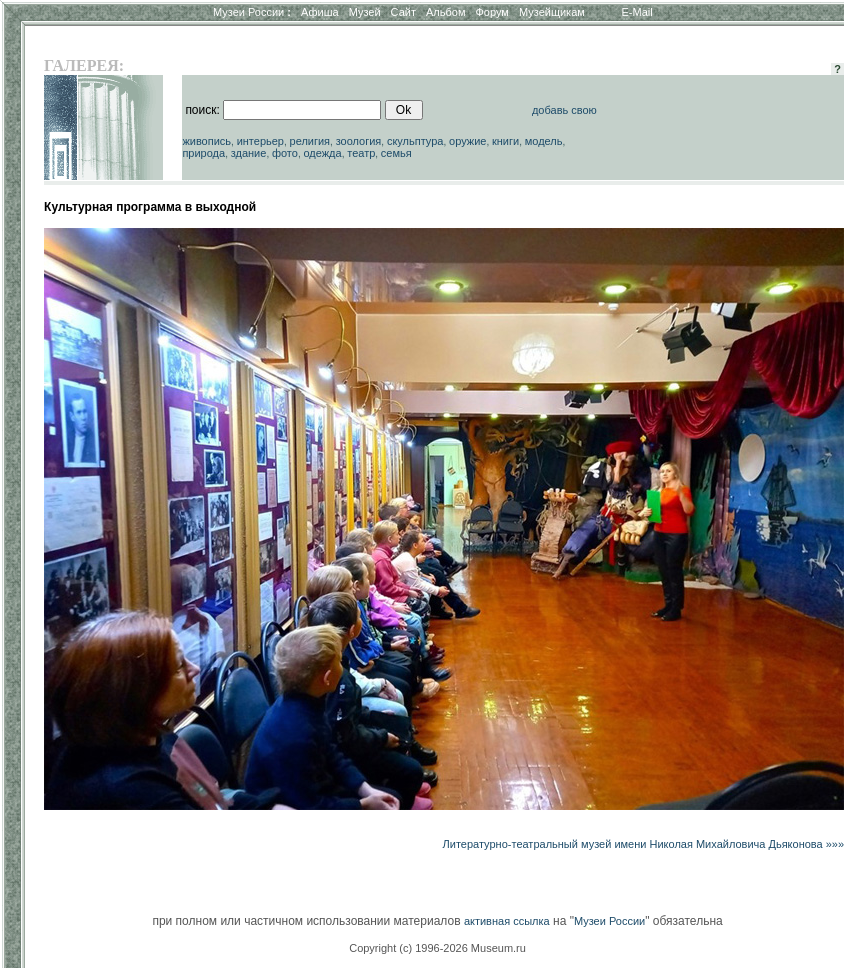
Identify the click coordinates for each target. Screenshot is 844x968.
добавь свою (564, 110)
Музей (365, 12)
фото (285, 153)
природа (203, 153)
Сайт (403, 12)
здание (249, 153)
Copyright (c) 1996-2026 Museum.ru (437, 948)
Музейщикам (552, 12)
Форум (491, 12)
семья (396, 153)
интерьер (260, 141)
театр (361, 153)
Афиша (320, 12)
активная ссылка (507, 921)
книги (505, 141)
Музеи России (252, 12)
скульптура (415, 141)
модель (544, 141)
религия (310, 141)
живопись (206, 141)
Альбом (445, 12)
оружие (467, 141)
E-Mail (637, 12)
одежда (322, 153)
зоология (359, 141)
